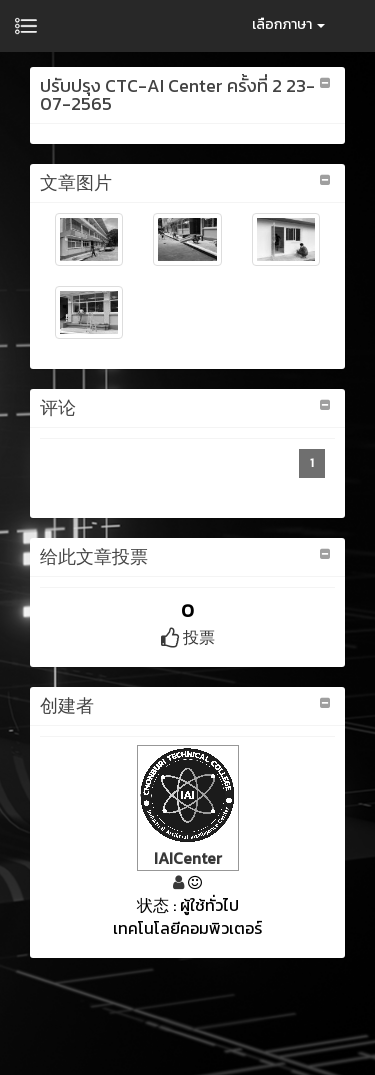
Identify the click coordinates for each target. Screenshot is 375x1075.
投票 (188, 637)
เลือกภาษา (288, 24)
